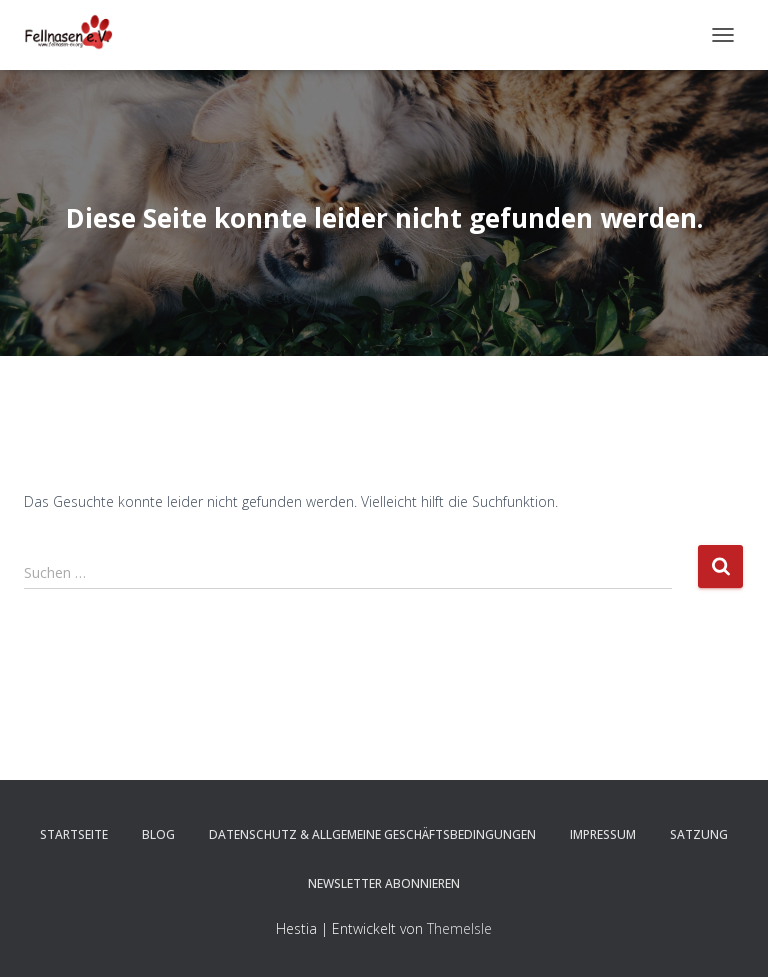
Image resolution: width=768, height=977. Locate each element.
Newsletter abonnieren (384, 883)
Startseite (74, 834)
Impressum (603, 834)
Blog (158, 834)
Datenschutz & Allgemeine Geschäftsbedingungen (372, 834)
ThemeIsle (459, 928)
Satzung (699, 834)
